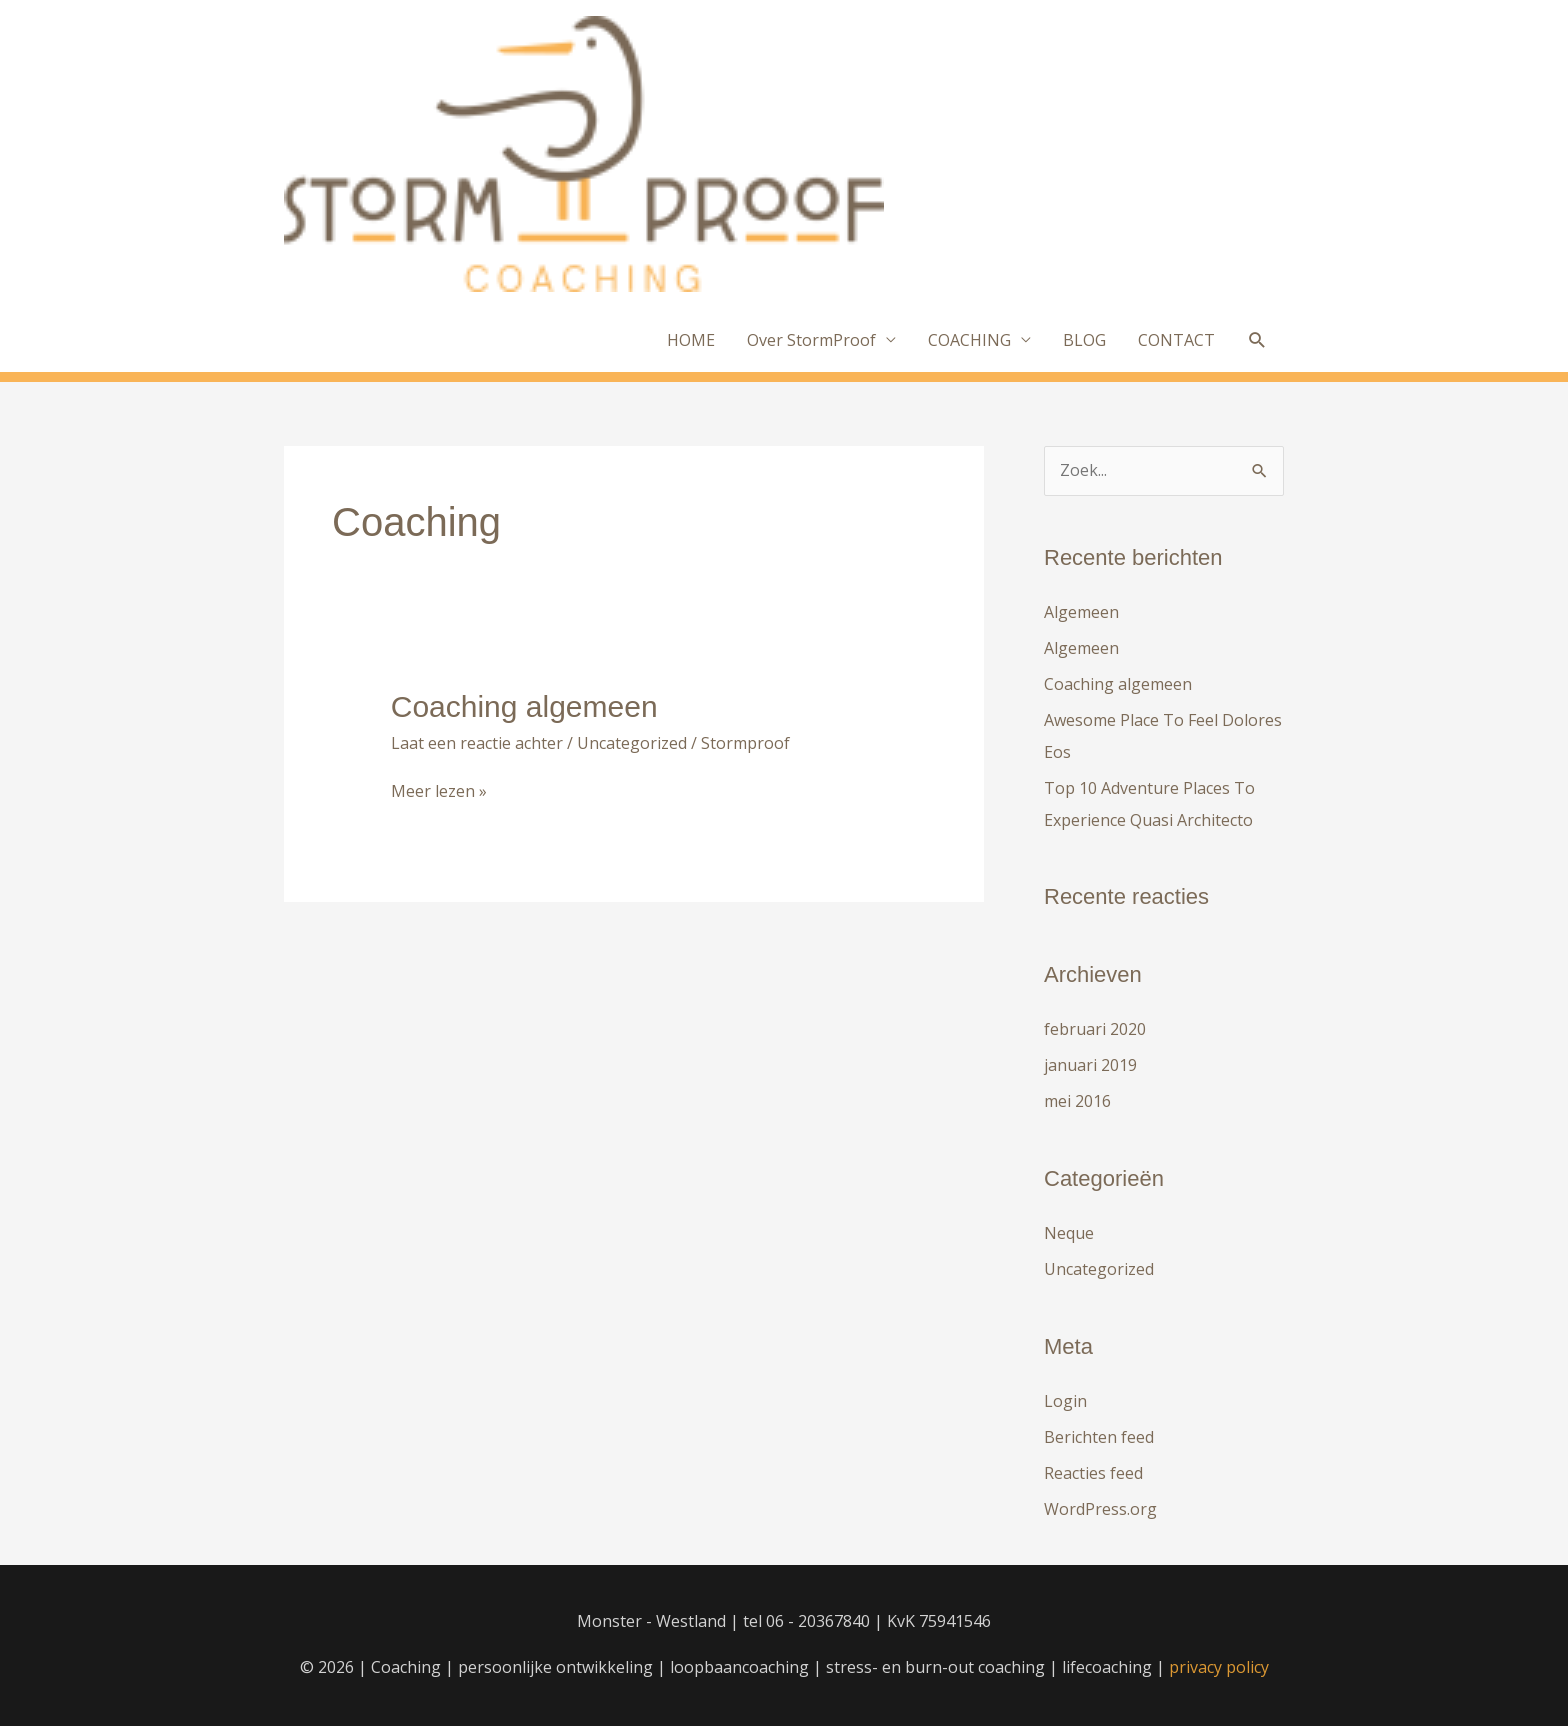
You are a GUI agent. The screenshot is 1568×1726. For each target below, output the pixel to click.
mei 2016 (1077, 1101)
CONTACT (1176, 340)
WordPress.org (1100, 1509)
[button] (1257, 340)
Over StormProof (811, 340)
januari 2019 (1090, 1065)
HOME (691, 340)
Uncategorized (632, 743)
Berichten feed (1099, 1437)
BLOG (1084, 340)
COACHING (969, 340)
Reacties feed (1093, 1473)
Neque (1069, 1233)
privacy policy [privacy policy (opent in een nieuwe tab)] (1219, 1667)
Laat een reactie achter (477, 743)
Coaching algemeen (524, 706)
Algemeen (1081, 612)
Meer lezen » (439, 791)
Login (1065, 1401)
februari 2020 (1095, 1029)
